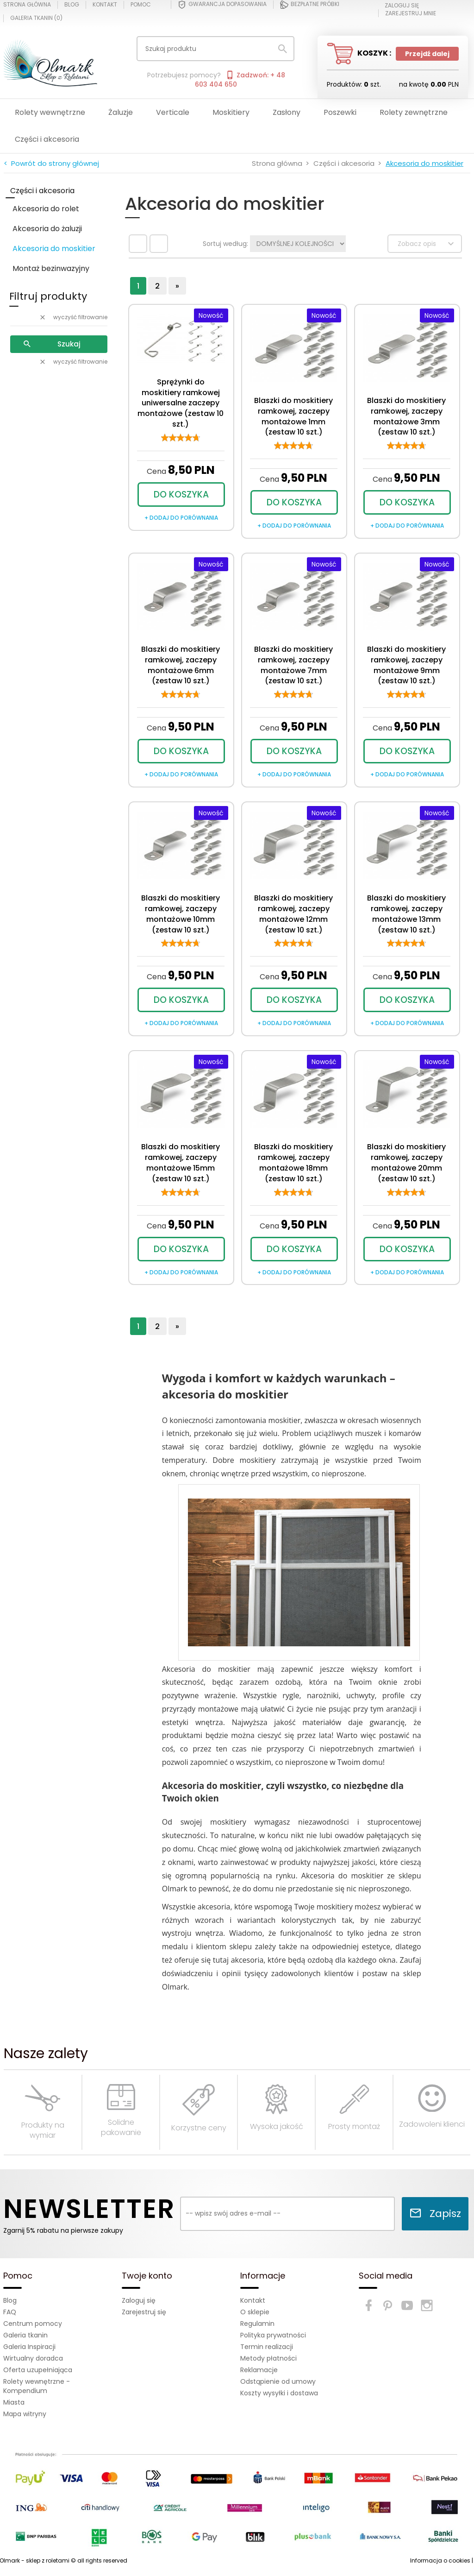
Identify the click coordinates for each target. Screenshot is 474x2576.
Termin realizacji (266, 2346)
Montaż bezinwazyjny (50, 268)
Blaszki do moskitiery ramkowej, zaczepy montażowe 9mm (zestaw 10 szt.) (406, 665)
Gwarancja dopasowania (222, 4)
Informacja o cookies (440, 2560)
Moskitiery (230, 112)
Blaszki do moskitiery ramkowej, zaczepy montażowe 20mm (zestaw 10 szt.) (406, 1162)
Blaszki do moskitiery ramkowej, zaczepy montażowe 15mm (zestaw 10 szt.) (180, 1162)
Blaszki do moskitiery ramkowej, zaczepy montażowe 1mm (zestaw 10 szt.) (293, 416)
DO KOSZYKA (181, 494)
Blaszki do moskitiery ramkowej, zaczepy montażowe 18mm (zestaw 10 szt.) (293, 1162)
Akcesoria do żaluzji (47, 228)
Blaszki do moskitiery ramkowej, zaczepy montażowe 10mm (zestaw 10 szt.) (180, 914)
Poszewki (340, 112)
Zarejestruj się (144, 2312)
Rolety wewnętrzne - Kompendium (36, 2386)
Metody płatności (268, 2358)
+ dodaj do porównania (181, 518)
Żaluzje (120, 112)
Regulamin (257, 2323)
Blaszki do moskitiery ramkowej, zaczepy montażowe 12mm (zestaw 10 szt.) (293, 914)
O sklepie (254, 2312)
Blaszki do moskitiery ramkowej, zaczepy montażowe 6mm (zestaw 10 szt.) (180, 665)
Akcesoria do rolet (45, 208)
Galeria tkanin (25, 2335)
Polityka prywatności (273, 2335)
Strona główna (27, 4)
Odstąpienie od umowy (278, 2381)
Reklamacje (259, 2369)
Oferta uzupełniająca (37, 2369)
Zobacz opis (427, 243)
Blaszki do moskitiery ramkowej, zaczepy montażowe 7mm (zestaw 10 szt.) (293, 665)
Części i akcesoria (47, 139)
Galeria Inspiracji (29, 2346)
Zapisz (435, 2213)
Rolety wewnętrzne (50, 112)
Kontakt (105, 4)
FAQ (9, 2312)
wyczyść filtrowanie (73, 317)
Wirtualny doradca (33, 2358)
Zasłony (286, 112)
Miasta (14, 2402)
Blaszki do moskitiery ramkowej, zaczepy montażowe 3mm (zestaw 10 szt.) (406, 416)
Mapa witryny (24, 2414)
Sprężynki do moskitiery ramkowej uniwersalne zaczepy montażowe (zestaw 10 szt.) (180, 403)
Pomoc (141, 4)
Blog (71, 4)
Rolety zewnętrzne (414, 112)
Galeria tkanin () (36, 18)
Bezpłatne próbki (309, 4)
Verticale (172, 112)
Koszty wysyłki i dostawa (279, 2393)
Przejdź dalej (427, 53)
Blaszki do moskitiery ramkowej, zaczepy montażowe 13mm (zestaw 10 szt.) (406, 914)
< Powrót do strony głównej (51, 163)
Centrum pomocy (32, 2323)
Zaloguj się (139, 2300)
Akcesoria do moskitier (53, 248)
